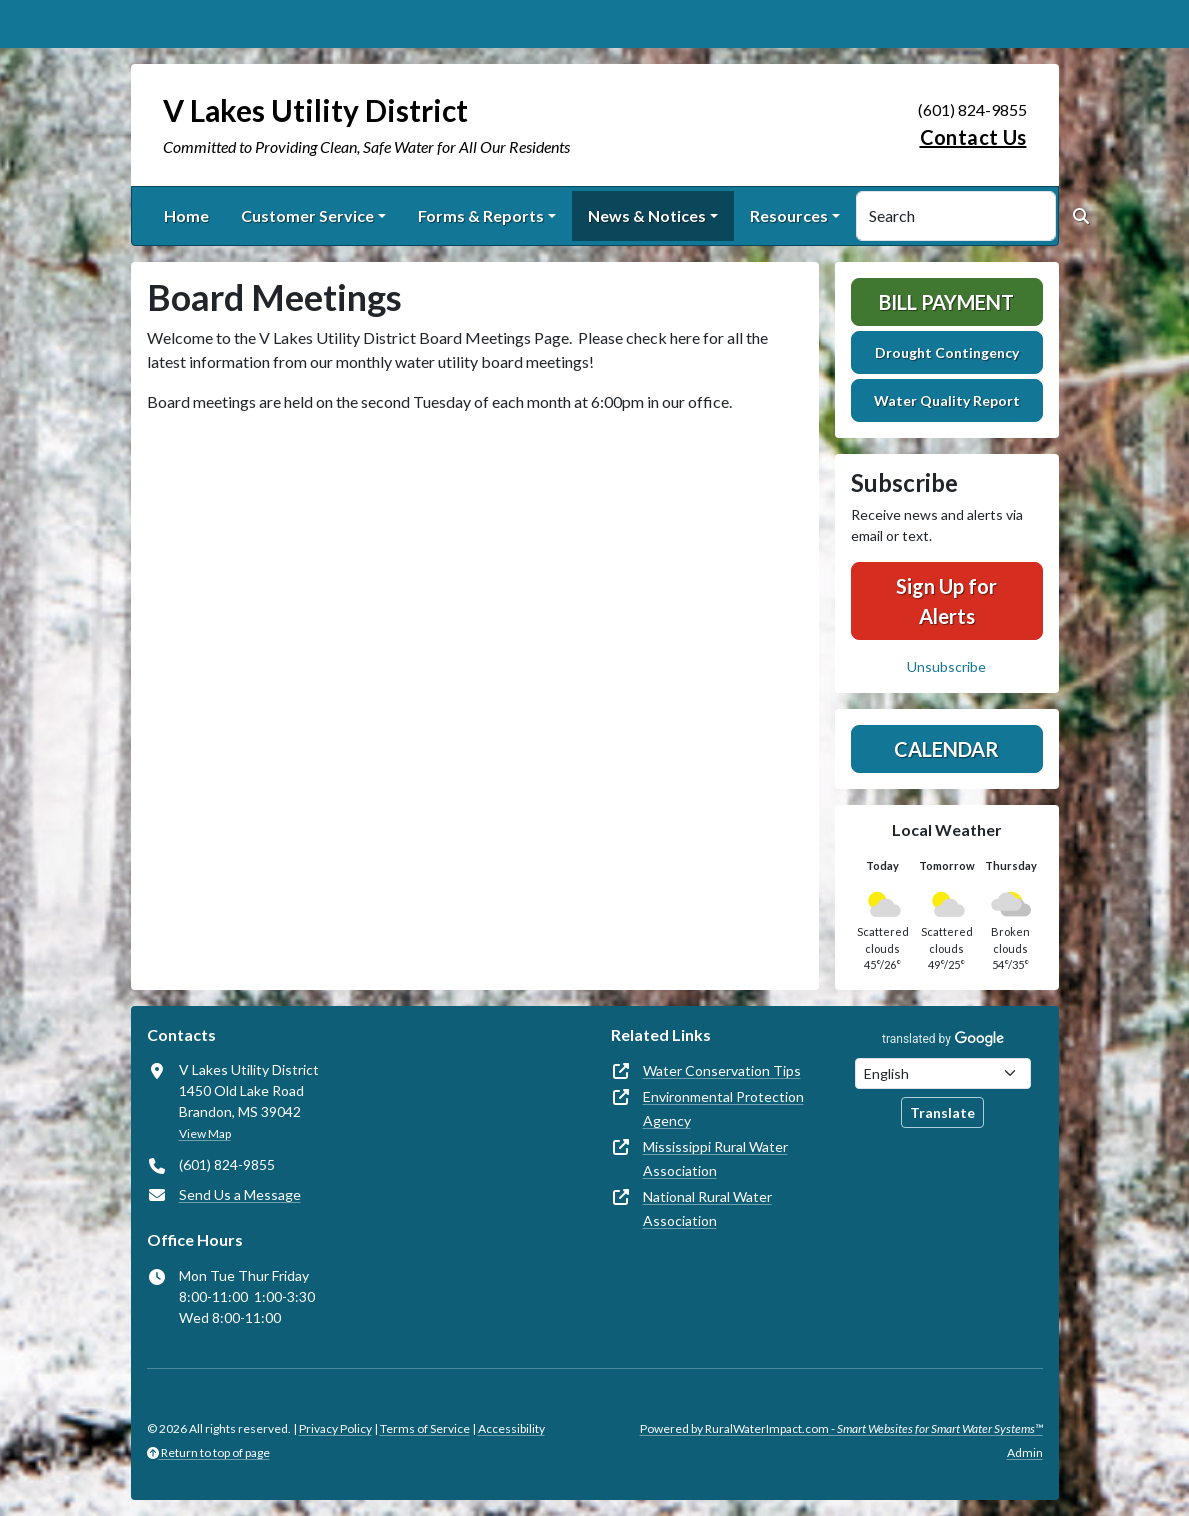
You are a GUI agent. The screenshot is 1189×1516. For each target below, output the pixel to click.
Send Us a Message (240, 1194)
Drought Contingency (947, 352)
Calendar (946, 749)
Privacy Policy (335, 1428)
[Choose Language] (943, 1073)
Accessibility (511, 1428)
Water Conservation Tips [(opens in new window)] (722, 1070)
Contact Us (973, 137)
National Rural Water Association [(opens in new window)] (707, 1208)
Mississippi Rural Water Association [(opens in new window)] (715, 1158)
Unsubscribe (946, 666)
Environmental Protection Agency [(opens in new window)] (723, 1108)
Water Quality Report (947, 400)
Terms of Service (425, 1428)
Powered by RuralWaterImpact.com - (841, 1428)
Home (186, 215)
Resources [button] (789, 215)
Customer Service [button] (307, 215)
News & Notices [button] (647, 215)
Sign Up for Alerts (946, 601)
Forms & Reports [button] (481, 215)
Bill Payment (946, 302)
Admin (1025, 1452)
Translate (942, 1112)
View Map (205, 1133)
